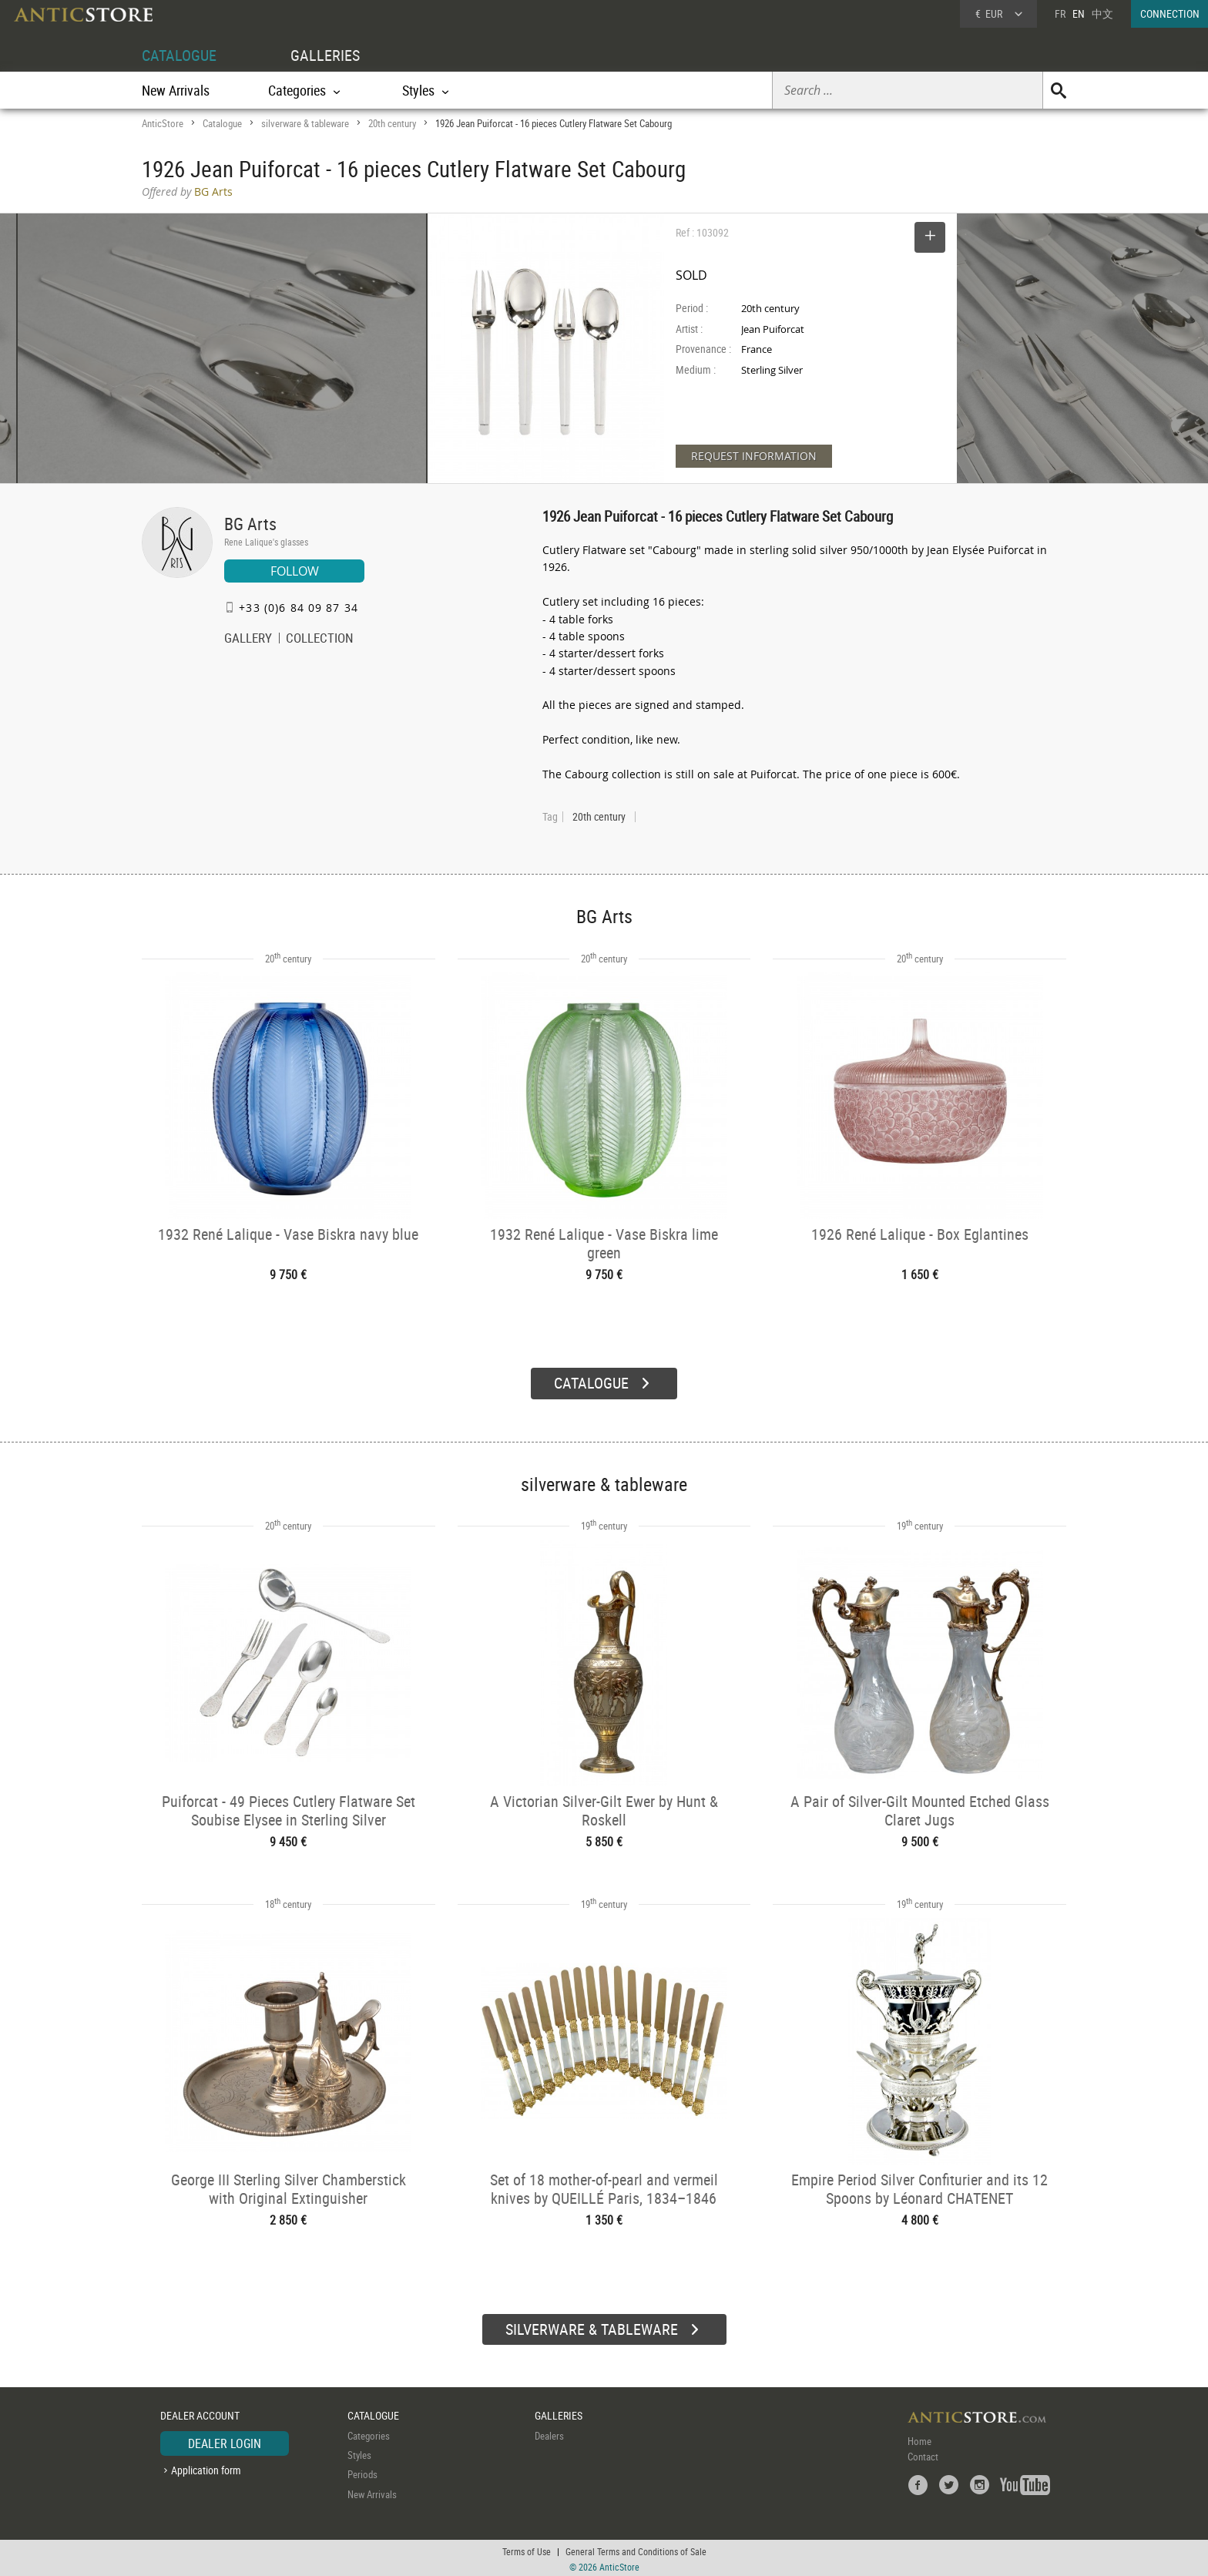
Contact (923, 2453)
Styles (359, 2453)
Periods (362, 2472)
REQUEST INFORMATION (754, 455)
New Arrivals (176, 90)
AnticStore (162, 123)
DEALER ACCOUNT (200, 2413)
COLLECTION (320, 640)
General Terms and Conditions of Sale (635, 2549)
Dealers (549, 2433)
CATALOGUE (179, 55)
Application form (206, 2467)
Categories (368, 2433)
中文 (1102, 13)
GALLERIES (325, 55)
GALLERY (248, 640)
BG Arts (250, 523)
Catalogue (222, 123)
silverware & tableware (305, 123)
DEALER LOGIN (224, 2440)
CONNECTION (1170, 13)
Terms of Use (526, 2549)
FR (1060, 13)
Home (919, 2438)
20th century (392, 123)
